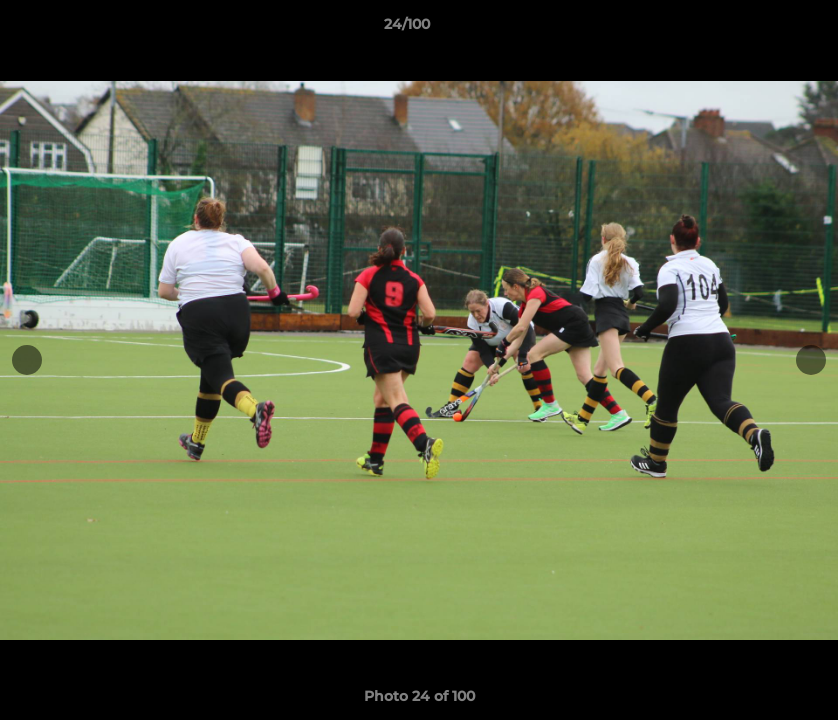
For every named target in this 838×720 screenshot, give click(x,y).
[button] (754, 29)
